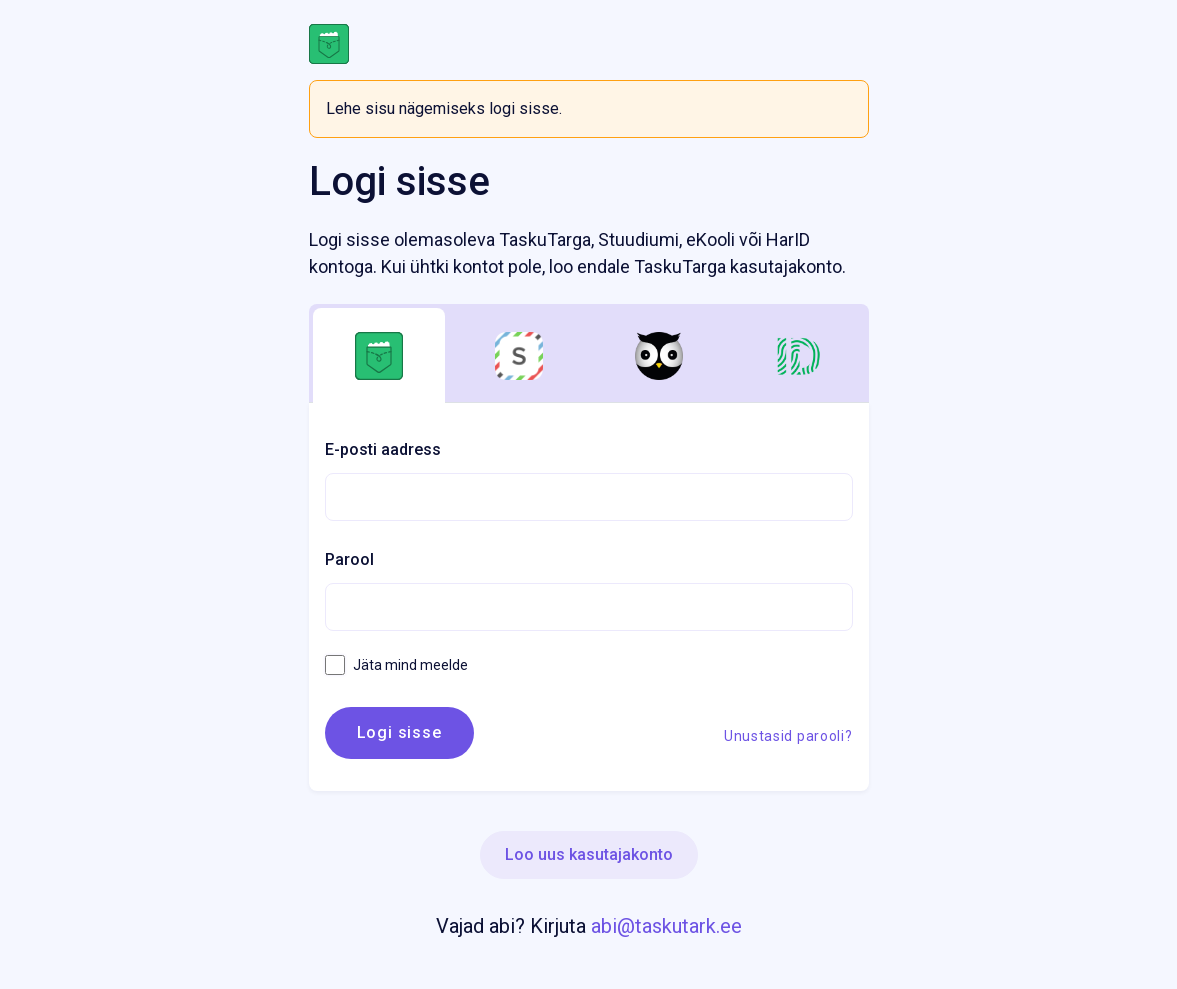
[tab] (379, 356)
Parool (349, 559)
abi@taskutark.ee (666, 926)
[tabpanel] (589, 597)
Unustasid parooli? (788, 736)
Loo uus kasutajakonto (589, 854)
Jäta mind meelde (396, 665)
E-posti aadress (383, 449)
